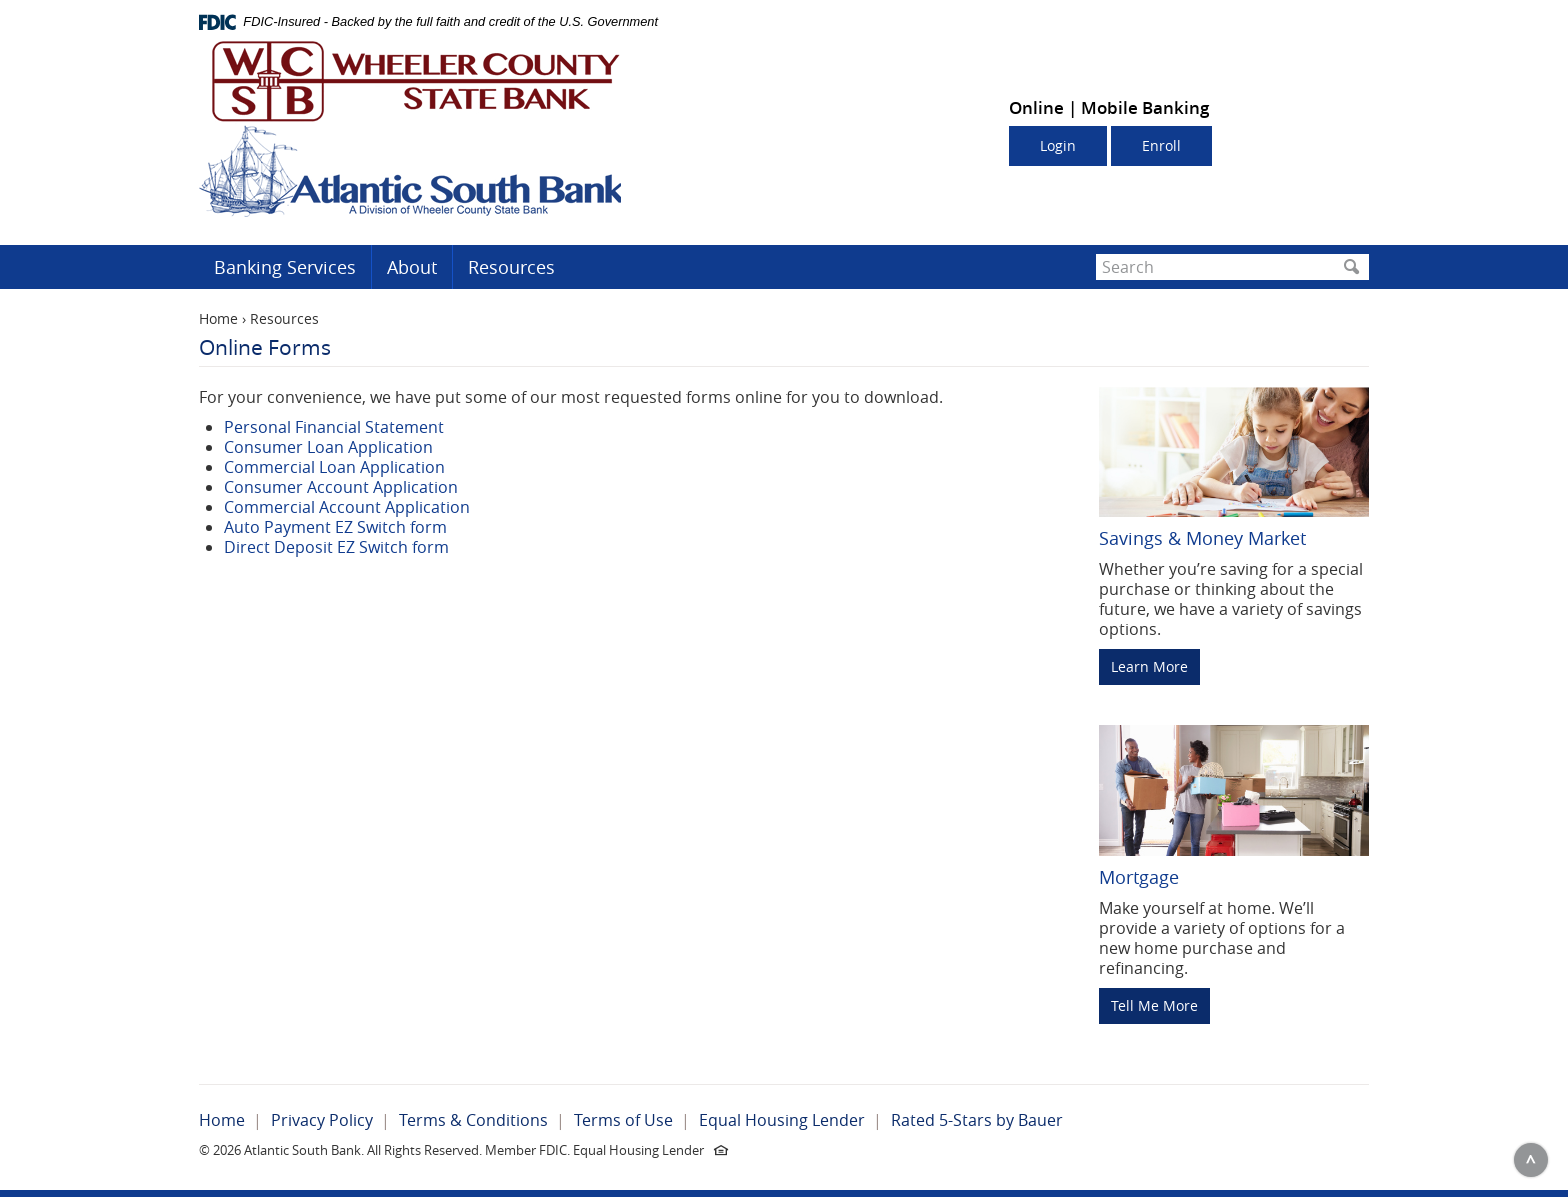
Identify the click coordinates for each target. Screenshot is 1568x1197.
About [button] (412, 267)
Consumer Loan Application (328, 447)
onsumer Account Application (346, 487)
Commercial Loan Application (334, 467)
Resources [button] (511, 267)
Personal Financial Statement (334, 427)
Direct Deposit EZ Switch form (336, 547)
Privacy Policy (322, 1120)
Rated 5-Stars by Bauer (977, 1120)
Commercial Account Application (347, 507)
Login (1058, 145)
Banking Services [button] (285, 267)
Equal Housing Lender (782, 1120)
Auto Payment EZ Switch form (335, 527)
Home (218, 318)
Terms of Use (623, 1120)
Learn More (1149, 666)
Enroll (1161, 145)
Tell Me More (1154, 1005)
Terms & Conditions (473, 1120)
